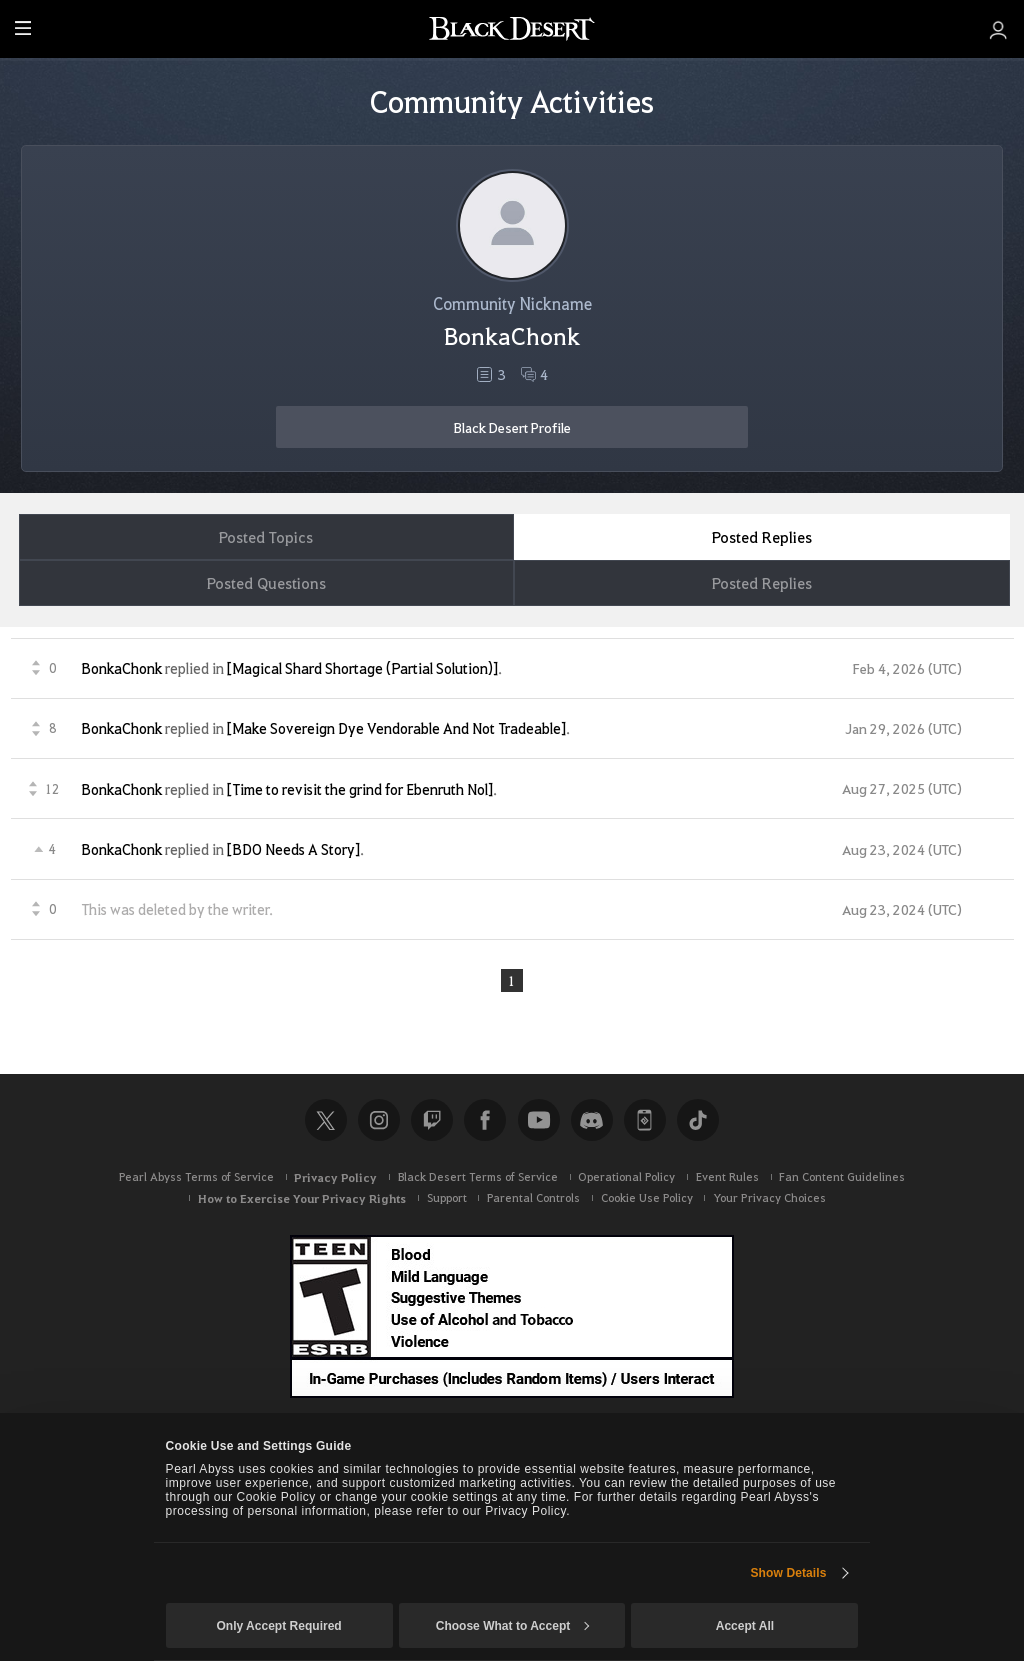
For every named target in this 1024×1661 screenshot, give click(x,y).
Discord (592, 1120)
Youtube (539, 1120)
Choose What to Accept (513, 1626)
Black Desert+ (645, 1120)
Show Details (788, 1573)
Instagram (379, 1120)
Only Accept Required (278, 1626)
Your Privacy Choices (769, 1197)
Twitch (432, 1120)
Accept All (745, 1626)
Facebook (485, 1120)
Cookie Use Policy (647, 1197)
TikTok (698, 1120)
